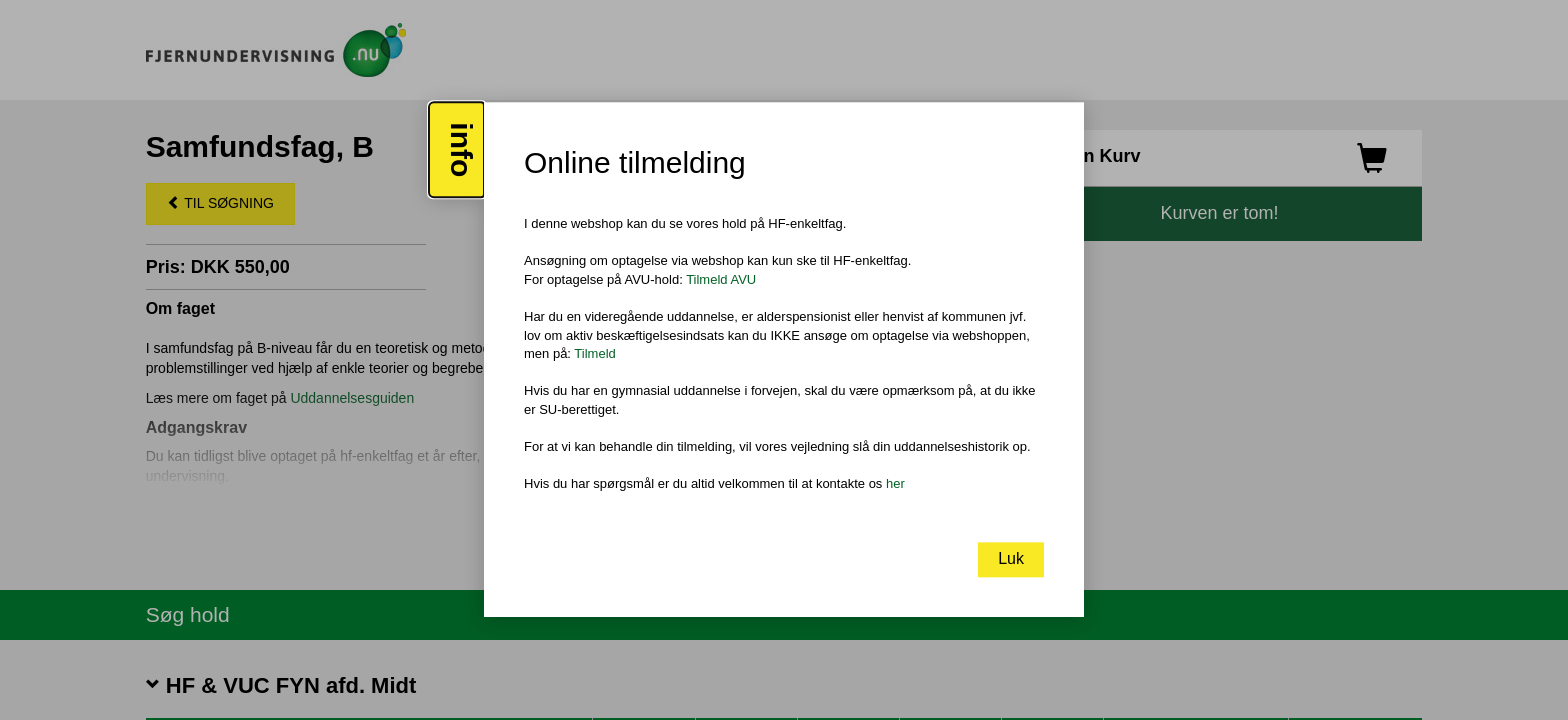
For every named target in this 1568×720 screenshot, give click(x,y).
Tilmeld (594, 353)
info (461, 150)
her (895, 483)
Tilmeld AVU (721, 279)
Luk (1011, 559)
